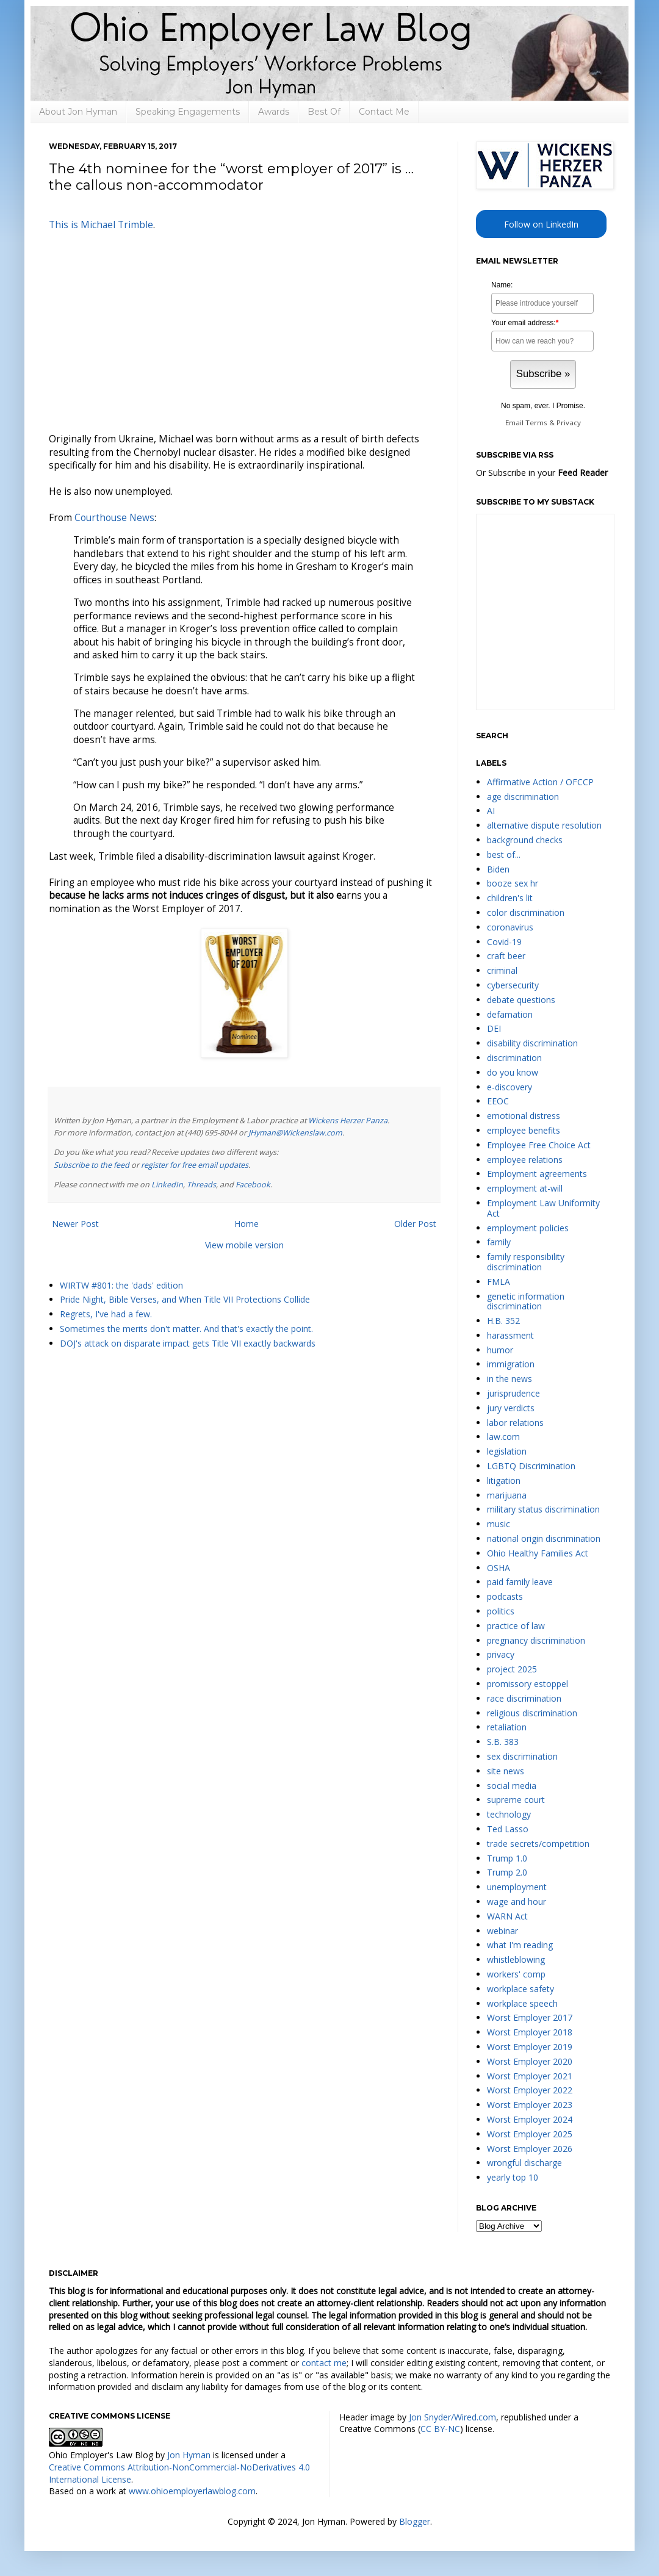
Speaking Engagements (187, 111)
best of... (503, 854)
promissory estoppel (527, 1683)
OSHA (498, 1568)
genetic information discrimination (525, 1301)
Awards (273, 111)
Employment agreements (537, 1173)
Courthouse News (114, 517)
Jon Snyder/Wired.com (452, 2417)
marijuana (507, 1495)
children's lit (510, 898)
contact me (324, 2363)
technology (509, 1814)
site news (505, 1771)
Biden (498, 869)
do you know (512, 1072)
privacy (500, 1654)
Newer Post (75, 1223)
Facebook (253, 1184)
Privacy (568, 422)
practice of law (516, 1626)
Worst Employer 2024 (529, 2119)
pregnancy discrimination (536, 1640)
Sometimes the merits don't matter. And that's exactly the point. (186, 1328)
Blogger (414, 2521)
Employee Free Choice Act (539, 1145)
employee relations (525, 1159)
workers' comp (516, 1974)
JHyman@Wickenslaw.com (295, 1133)
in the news (509, 1378)
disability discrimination (532, 1043)
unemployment (517, 1887)
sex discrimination (522, 1756)
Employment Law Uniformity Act (543, 1208)
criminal (502, 970)
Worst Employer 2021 (529, 2076)
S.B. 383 (503, 1741)
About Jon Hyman (78, 111)
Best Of (324, 111)
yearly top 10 (512, 2177)
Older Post (415, 1223)
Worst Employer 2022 (529, 2090)
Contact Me (384, 111)
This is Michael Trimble (101, 224)
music (498, 1524)
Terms (536, 422)
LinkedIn (167, 1184)
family (499, 1242)
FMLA (498, 1281)
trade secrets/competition (538, 1843)
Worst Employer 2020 (529, 2061)
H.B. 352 (503, 1320)
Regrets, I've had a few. (106, 1314)
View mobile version (244, 1245)
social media (511, 1785)
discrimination (514, 1057)
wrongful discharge (524, 2162)
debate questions (521, 1000)
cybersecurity (513, 985)
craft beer (506, 956)
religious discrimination (532, 1713)
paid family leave (520, 1582)
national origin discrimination (543, 1538)
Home (246, 1223)
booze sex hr (512, 883)
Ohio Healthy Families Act (537, 1553)
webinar (502, 1931)
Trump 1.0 (507, 1858)
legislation (507, 1451)
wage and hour (516, 1901)
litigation (503, 1480)
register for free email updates (194, 1165)
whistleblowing (516, 1959)
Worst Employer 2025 (529, 2134)
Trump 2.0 (507, 1872)
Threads (201, 1184)
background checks (525, 840)
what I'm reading (520, 1945)
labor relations (515, 1422)
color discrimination (525, 912)
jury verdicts (511, 1408)
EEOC (498, 1101)
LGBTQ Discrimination (531, 1466)
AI (491, 810)
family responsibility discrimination (525, 1262)
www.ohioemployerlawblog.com (192, 2491)
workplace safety (520, 1989)
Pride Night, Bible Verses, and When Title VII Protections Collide (185, 1299)
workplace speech (522, 2003)
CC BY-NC (440, 2428)
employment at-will (525, 1188)
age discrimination (523, 796)
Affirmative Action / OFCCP (540, 782)
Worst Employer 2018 (529, 2032)
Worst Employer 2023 (529, 2104)
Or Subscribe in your (542, 472)
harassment (510, 1335)
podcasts (505, 1596)
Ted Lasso (507, 1829)
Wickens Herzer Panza (347, 1120)
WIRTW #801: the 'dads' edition (121, 1285)
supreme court (516, 1799)
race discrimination (524, 1698)
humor (500, 1350)
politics (500, 1611)
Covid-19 (504, 942)
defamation (510, 1014)
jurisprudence (513, 1393)
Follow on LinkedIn (541, 224)
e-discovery (509, 1087)
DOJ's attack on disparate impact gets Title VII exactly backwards (187, 1343)
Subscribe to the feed (91, 1165)
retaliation (507, 1727)
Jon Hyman (189, 2455)
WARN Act (507, 1916)
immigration (511, 1364)
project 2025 (512, 1669)
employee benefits (523, 1130)
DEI (494, 1028)
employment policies (528, 1228)
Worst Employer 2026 (529, 2148)
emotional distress (523, 1115)
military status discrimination (543, 1509)
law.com (503, 1436)
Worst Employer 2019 (529, 2047)
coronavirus (510, 927)
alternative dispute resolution (544, 825)
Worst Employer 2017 (529, 2017)
